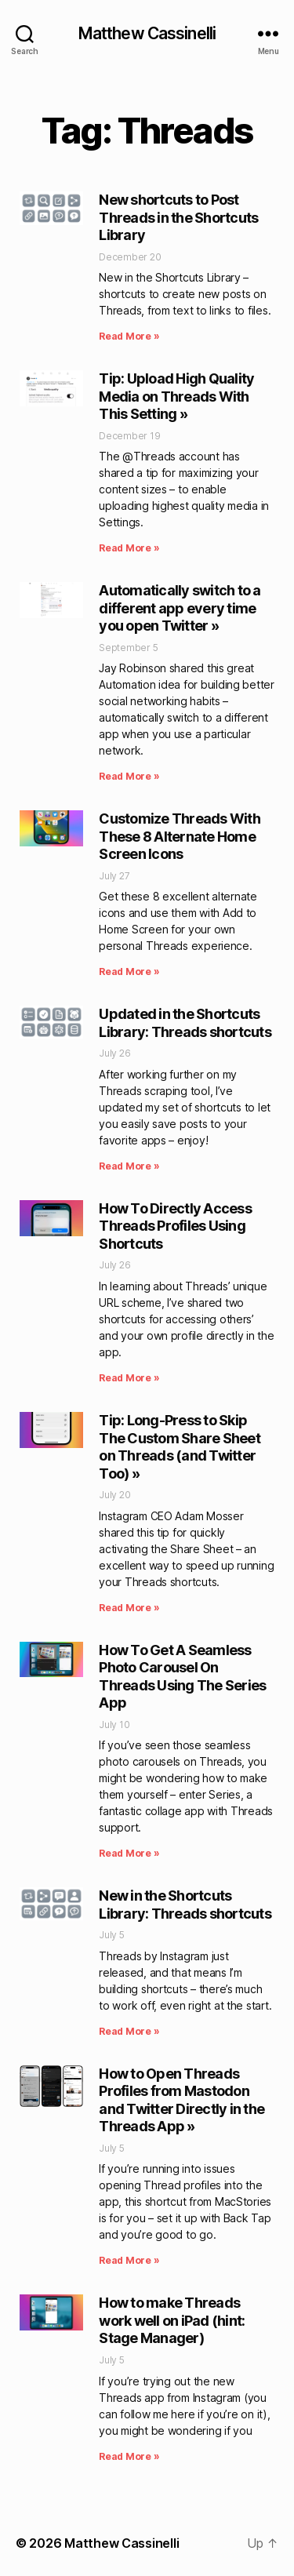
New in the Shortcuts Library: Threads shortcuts (185, 1904)
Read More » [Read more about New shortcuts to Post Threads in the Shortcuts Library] (129, 336)
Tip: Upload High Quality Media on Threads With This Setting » (176, 396)
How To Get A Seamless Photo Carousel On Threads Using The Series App (182, 1677)
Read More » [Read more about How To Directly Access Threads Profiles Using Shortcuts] (129, 1378)
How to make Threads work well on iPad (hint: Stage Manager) (172, 2320)
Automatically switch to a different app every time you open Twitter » (179, 608)
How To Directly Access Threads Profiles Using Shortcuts (175, 1226)
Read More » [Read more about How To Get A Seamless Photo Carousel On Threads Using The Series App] (129, 1853)
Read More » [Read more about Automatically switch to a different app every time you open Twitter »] (129, 776)
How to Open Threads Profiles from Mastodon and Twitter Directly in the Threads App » (181, 2100)
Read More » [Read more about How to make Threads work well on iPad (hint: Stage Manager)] (129, 2456)
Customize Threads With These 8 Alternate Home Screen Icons (179, 836)
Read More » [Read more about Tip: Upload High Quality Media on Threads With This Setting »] (129, 548)
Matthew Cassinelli (147, 33)
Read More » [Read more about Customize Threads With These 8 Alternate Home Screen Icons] (129, 971)
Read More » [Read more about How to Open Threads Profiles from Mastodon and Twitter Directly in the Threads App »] (129, 2260)
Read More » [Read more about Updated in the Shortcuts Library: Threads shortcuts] (129, 1166)
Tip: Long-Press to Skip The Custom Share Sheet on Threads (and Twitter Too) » (179, 1447)
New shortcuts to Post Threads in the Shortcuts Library (178, 217)
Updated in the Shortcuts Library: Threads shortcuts (185, 1023)
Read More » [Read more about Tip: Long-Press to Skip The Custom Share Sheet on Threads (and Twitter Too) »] (129, 1608)
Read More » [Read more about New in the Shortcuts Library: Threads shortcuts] (129, 2031)
